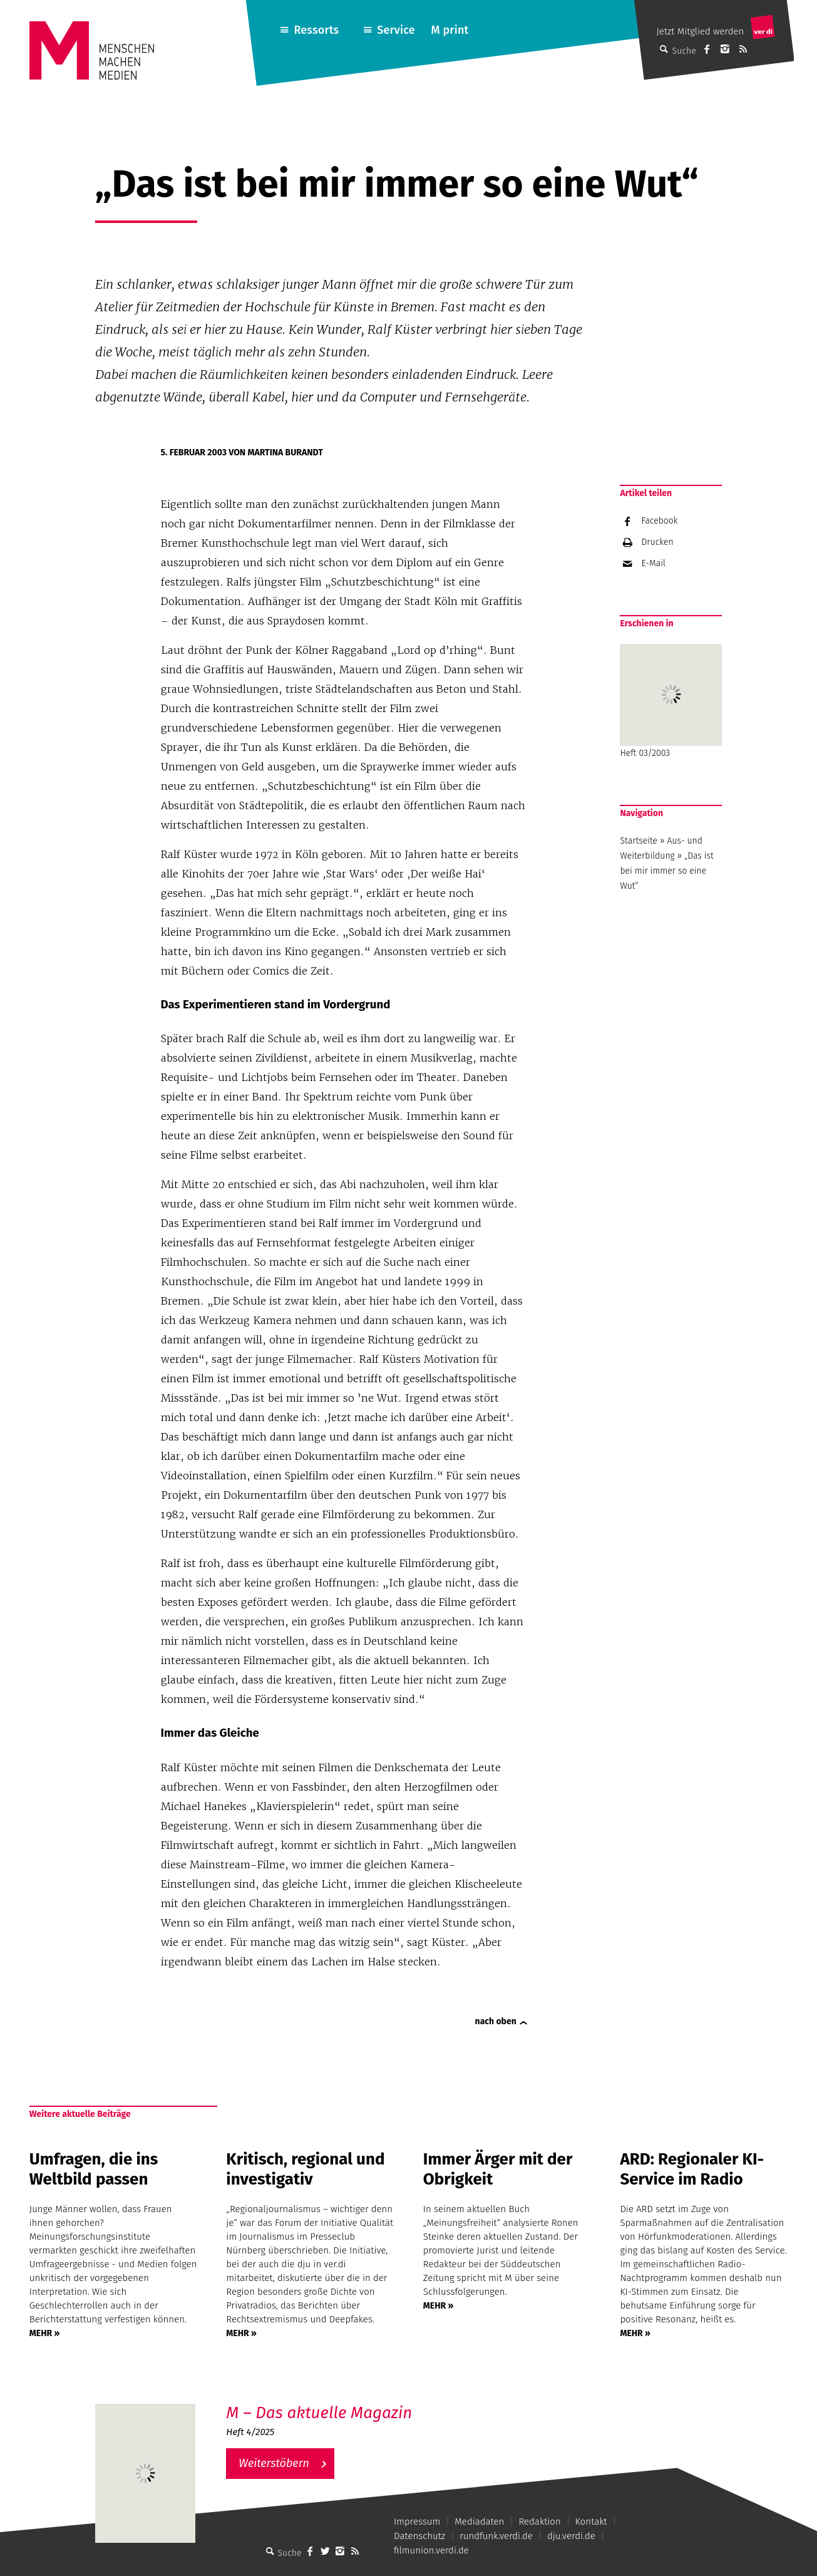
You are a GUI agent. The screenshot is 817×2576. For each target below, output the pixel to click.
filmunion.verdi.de (431, 2550)
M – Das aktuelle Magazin (319, 2413)
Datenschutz (419, 2536)
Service (396, 30)
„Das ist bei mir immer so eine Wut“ (666, 871)
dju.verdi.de (571, 2536)
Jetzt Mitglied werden (700, 31)
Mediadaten (479, 2521)
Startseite (638, 840)
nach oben (495, 2021)
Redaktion (539, 2521)
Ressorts (316, 30)
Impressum (417, 2521)
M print (450, 30)
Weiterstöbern (274, 2463)
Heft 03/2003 (671, 701)
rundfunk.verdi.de (496, 2536)
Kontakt (591, 2521)
